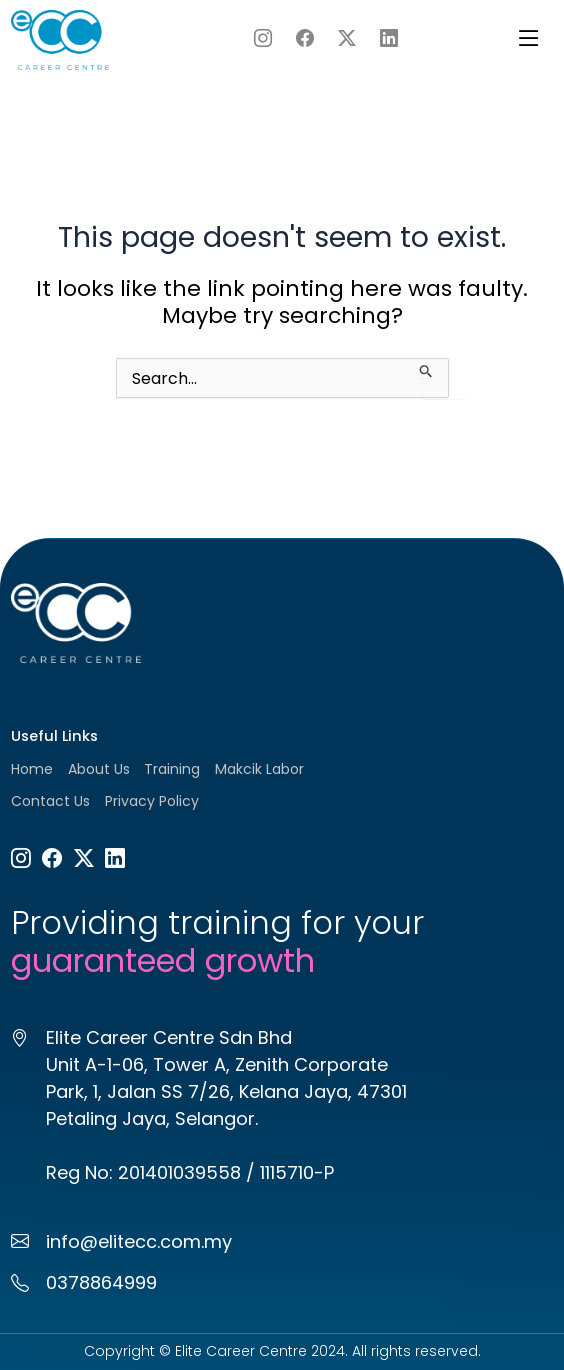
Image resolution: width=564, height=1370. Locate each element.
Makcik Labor (259, 769)
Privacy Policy (152, 801)
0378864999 (101, 1282)
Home (32, 769)
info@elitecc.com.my (139, 1241)
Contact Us (50, 801)
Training (172, 769)
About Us (99, 769)
